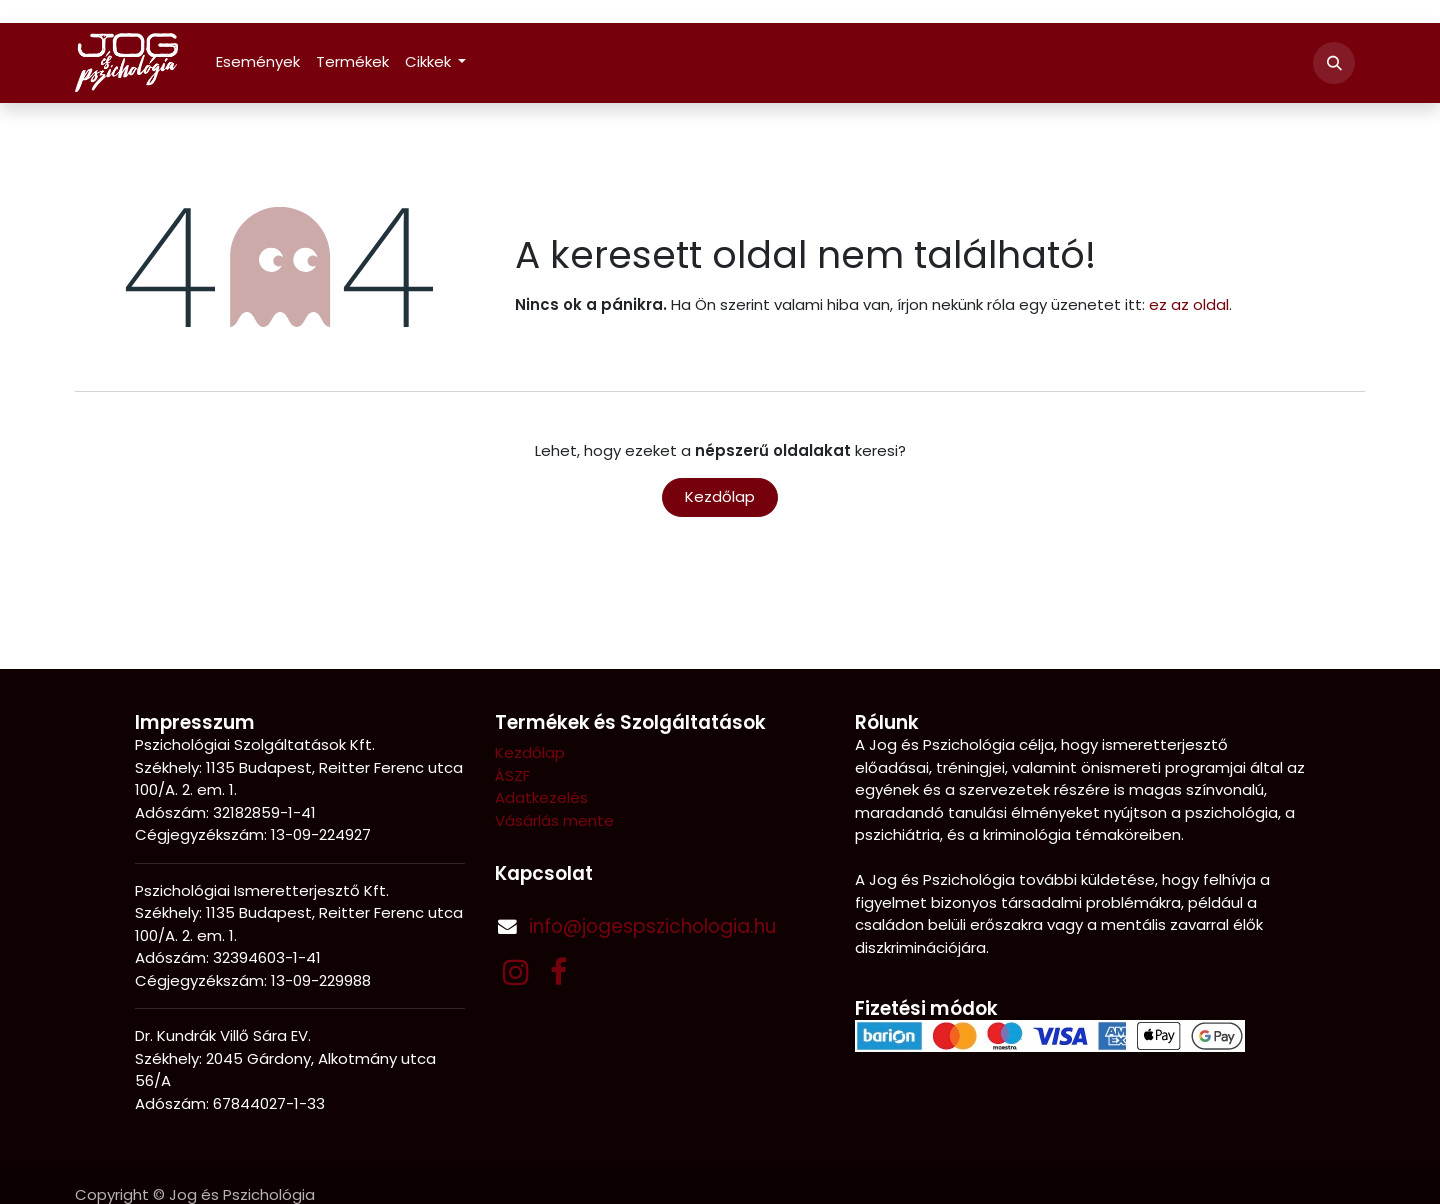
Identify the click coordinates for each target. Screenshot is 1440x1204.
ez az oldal (1189, 304)
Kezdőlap (720, 496)
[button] (1334, 63)
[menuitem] (258, 62)
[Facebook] (558, 972)
